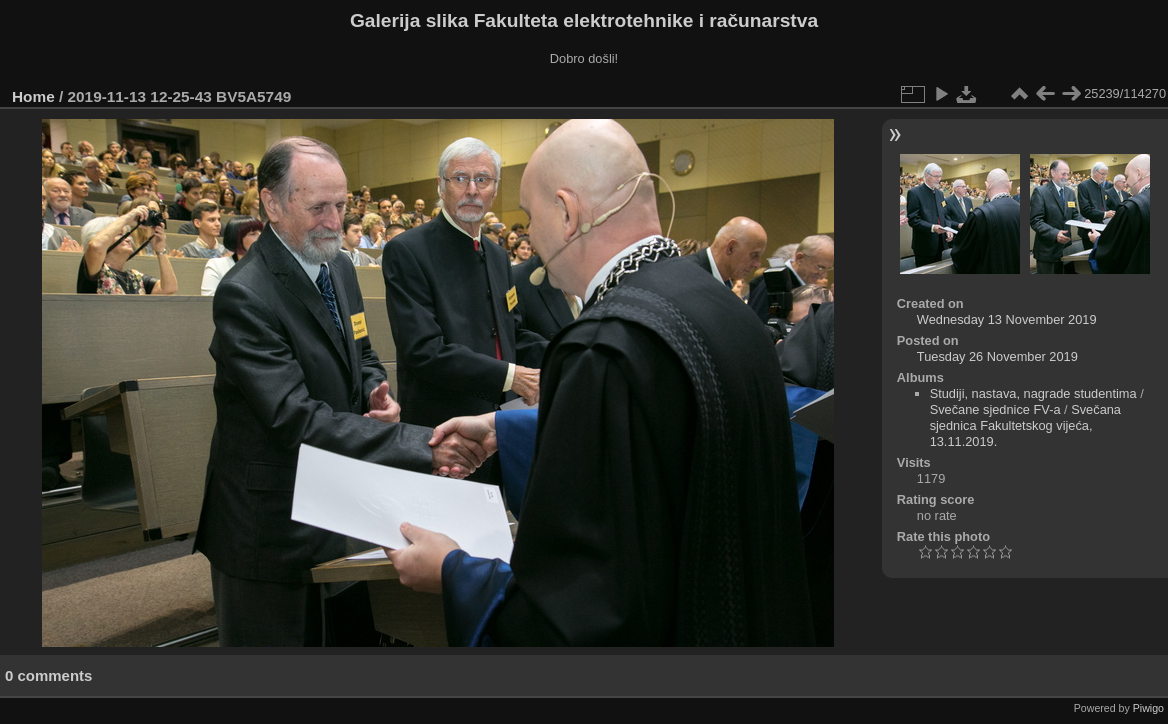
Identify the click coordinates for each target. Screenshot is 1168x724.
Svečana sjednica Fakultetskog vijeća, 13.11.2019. (1025, 425)
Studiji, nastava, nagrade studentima (1033, 393)
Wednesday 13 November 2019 (1007, 319)
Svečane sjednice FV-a (995, 409)
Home (33, 96)
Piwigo (1148, 708)
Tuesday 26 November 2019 (997, 356)
